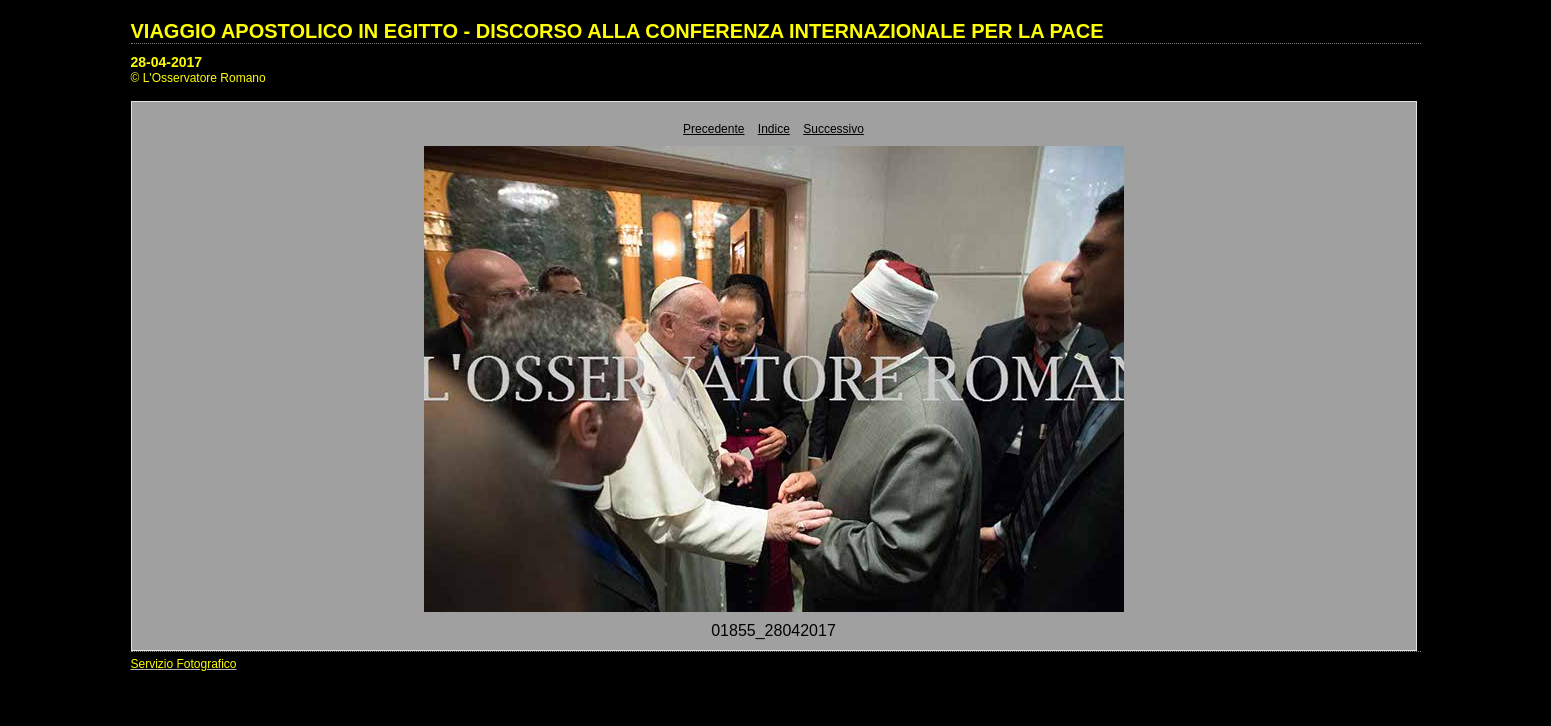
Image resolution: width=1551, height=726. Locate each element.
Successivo (833, 129)
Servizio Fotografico (184, 664)
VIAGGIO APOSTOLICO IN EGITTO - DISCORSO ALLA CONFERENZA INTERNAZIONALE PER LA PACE (617, 31)
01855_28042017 (773, 630)
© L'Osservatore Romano (198, 78)
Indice (774, 129)
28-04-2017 (167, 62)
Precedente (713, 129)
